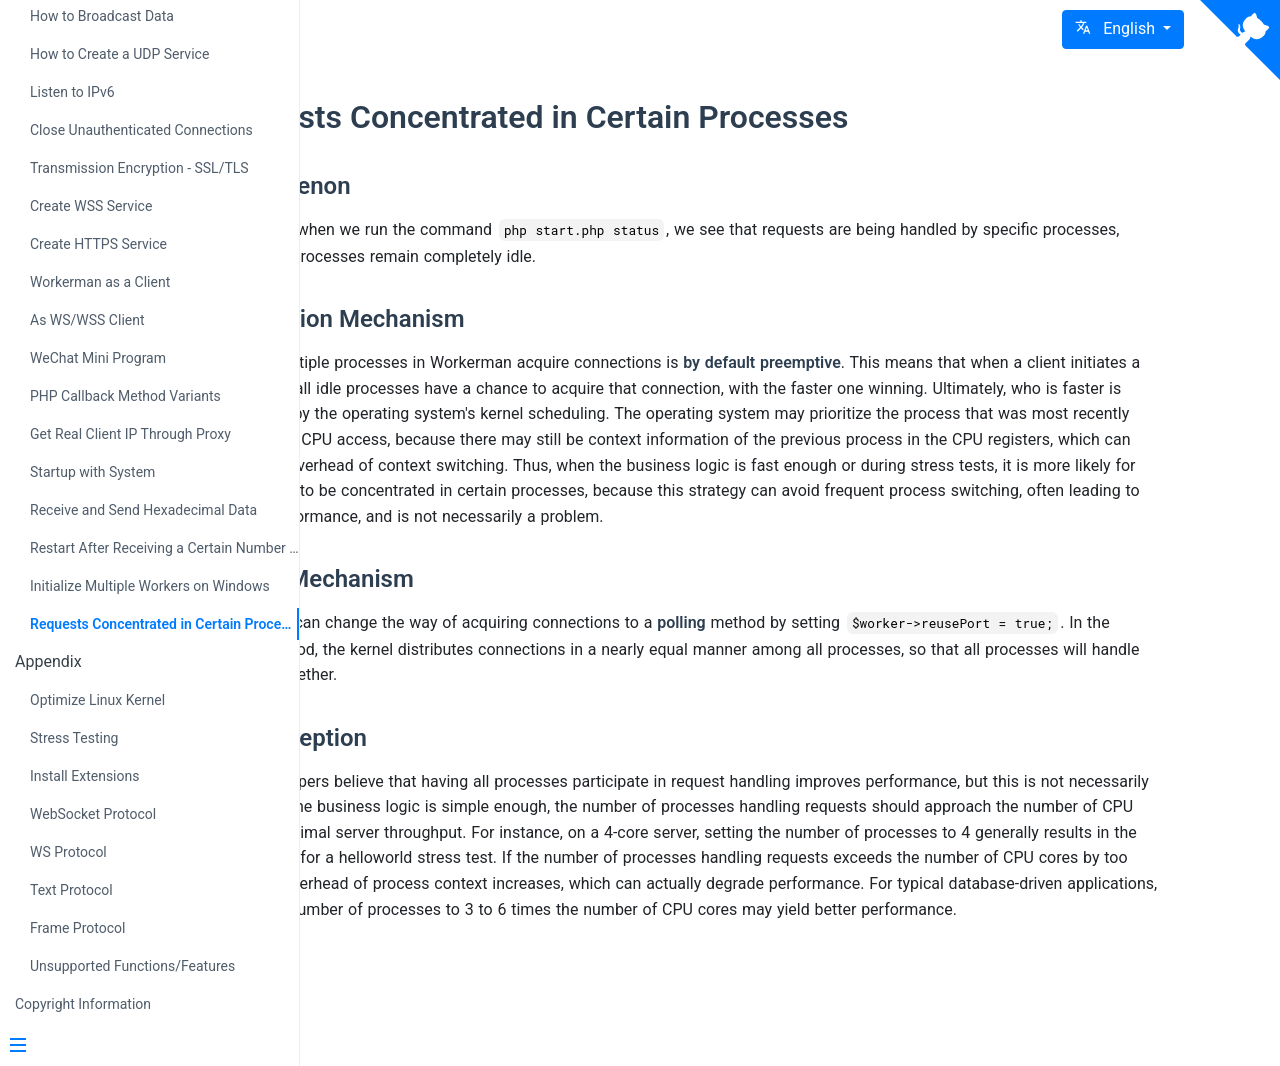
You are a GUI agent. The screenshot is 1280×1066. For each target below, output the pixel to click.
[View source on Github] (1240, 40)
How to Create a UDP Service (119, 54)
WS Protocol (68, 852)
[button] (1123, 29)
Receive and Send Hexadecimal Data (143, 510)
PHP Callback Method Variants (125, 396)
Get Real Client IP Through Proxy (130, 434)
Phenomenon (469, 186)
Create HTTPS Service (98, 244)
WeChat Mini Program (98, 358)
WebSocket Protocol (93, 814)
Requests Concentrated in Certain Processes (164, 624)
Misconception (477, 765)
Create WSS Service (91, 206)
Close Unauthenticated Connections (141, 130)
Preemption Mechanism (526, 319)
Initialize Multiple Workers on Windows (150, 586)
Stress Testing (74, 738)
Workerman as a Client (100, 282)
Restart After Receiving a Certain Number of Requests (164, 548)
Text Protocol (71, 890)
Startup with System (92, 472)
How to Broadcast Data (102, 16)
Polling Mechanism (501, 605)
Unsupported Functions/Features (132, 966)
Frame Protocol (77, 928)
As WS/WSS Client (87, 320)
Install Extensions (84, 776)
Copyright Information (83, 1004)
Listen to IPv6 (72, 92)
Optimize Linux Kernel (97, 700)
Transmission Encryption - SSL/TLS (139, 168)
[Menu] (142, 1047)
